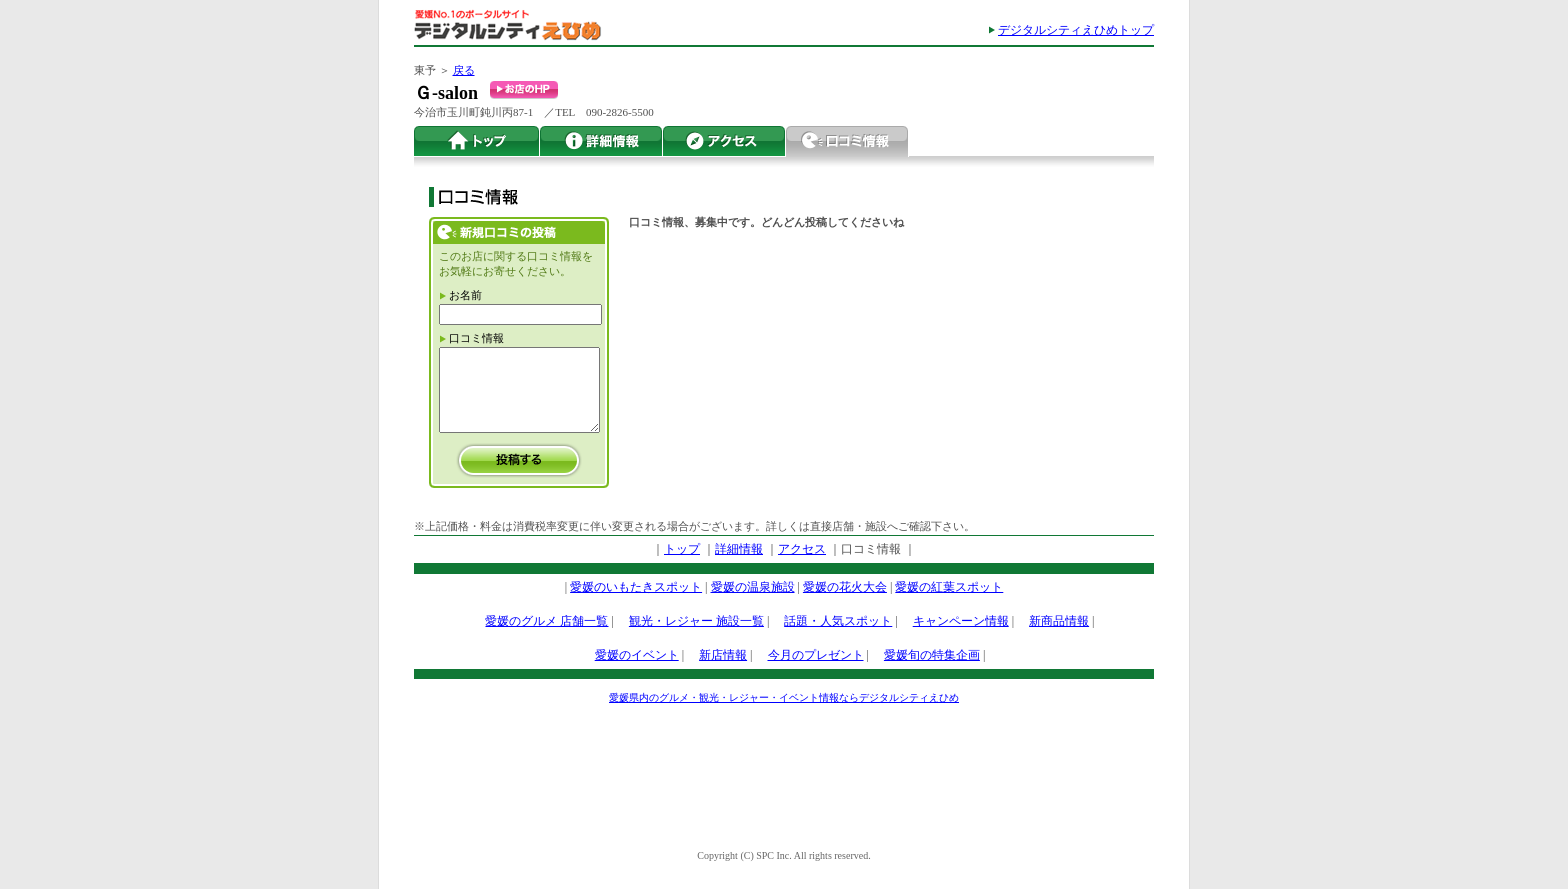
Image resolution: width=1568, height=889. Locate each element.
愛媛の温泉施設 (753, 587)
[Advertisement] (784, 768)
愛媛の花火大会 (845, 587)
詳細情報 (601, 141)
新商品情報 (1059, 621)
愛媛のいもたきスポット (636, 587)
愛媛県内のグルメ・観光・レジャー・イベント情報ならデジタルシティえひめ (784, 697)
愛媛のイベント (637, 655)
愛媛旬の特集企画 (932, 655)
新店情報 (723, 655)
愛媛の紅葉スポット (949, 587)
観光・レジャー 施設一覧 (696, 621)
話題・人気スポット (838, 621)
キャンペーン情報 (961, 621)
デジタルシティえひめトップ (1076, 30)
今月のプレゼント (816, 655)
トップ (477, 141)
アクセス (724, 141)
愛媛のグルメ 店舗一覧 (546, 621)
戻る (464, 70)
